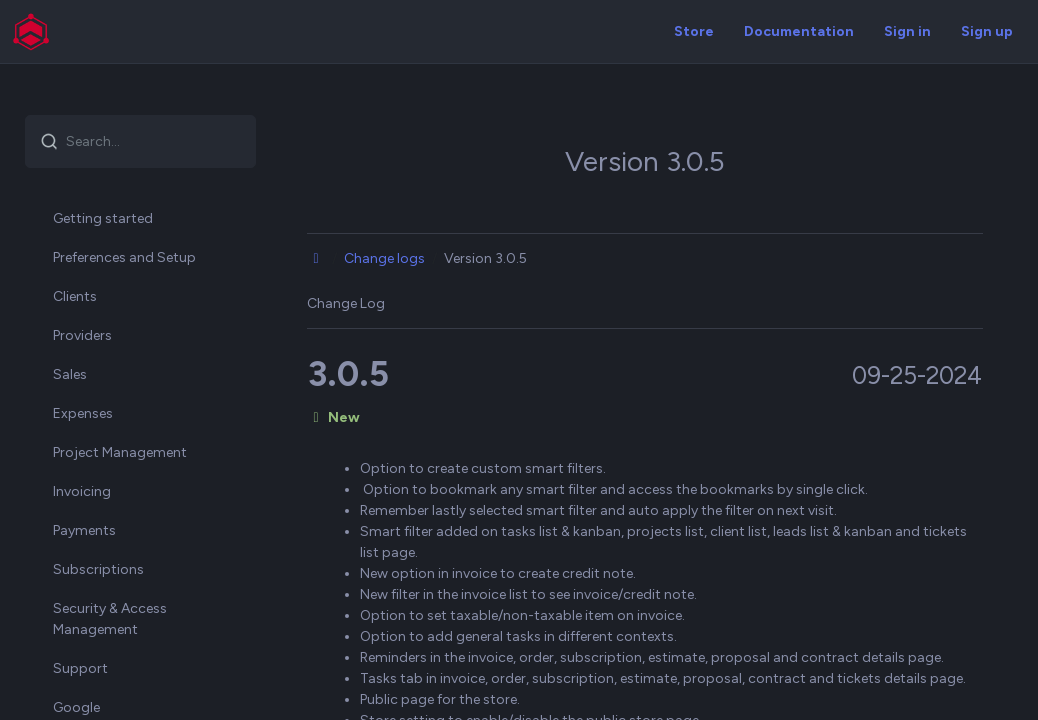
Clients (75, 296)
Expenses (83, 413)
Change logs (384, 258)
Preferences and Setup (124, 257)
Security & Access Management (110, 619)
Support (80, 668)
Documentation (799, 31)
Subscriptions (98, 569)
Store (694, 31)
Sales (70, 374)
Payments (84, 530)
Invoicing (82, 491)
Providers (82, 335)
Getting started (103, 218)
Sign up (987, 31)
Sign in (907, 31)
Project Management (120, 452)
